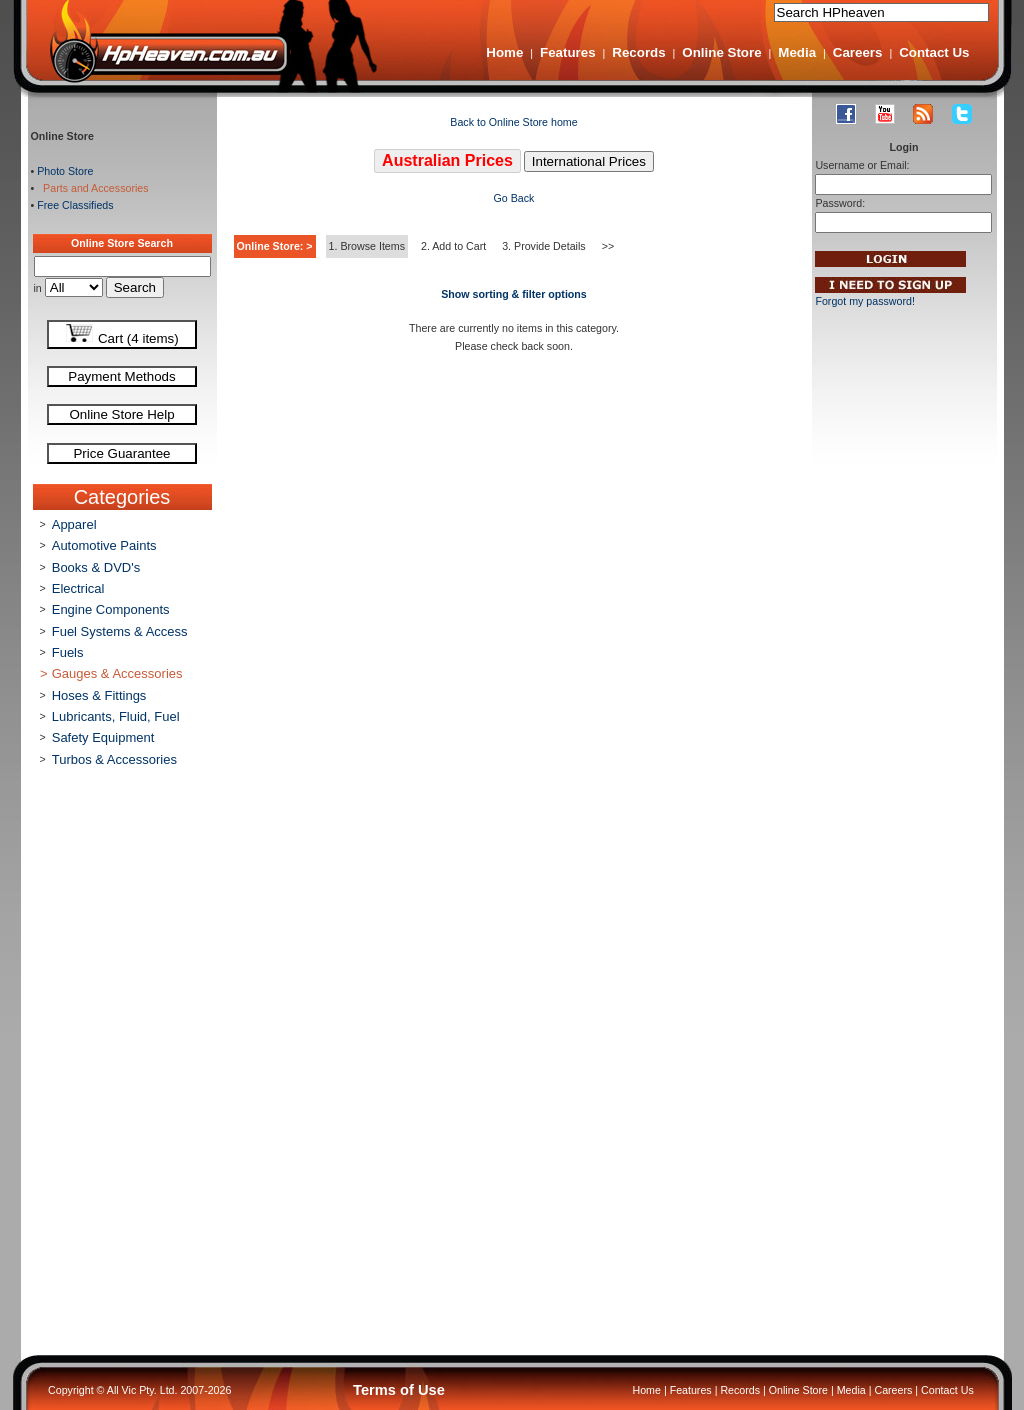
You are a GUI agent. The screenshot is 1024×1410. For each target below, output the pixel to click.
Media (797, 52)
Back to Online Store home (513, 122)
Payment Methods (121, 376)
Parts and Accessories (92, 188)
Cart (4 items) (121, 334)
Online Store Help (121, 414)
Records (638, 52)
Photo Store (65, 171)
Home (504, 52)
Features (568, 52)
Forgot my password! (865, 301)
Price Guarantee (121, 453)
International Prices (589, 161)
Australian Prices (447, 160)
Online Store (721, 52)
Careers (858, 52)
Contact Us (934, 52)
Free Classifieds (75, 205)
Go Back (514, 198)
